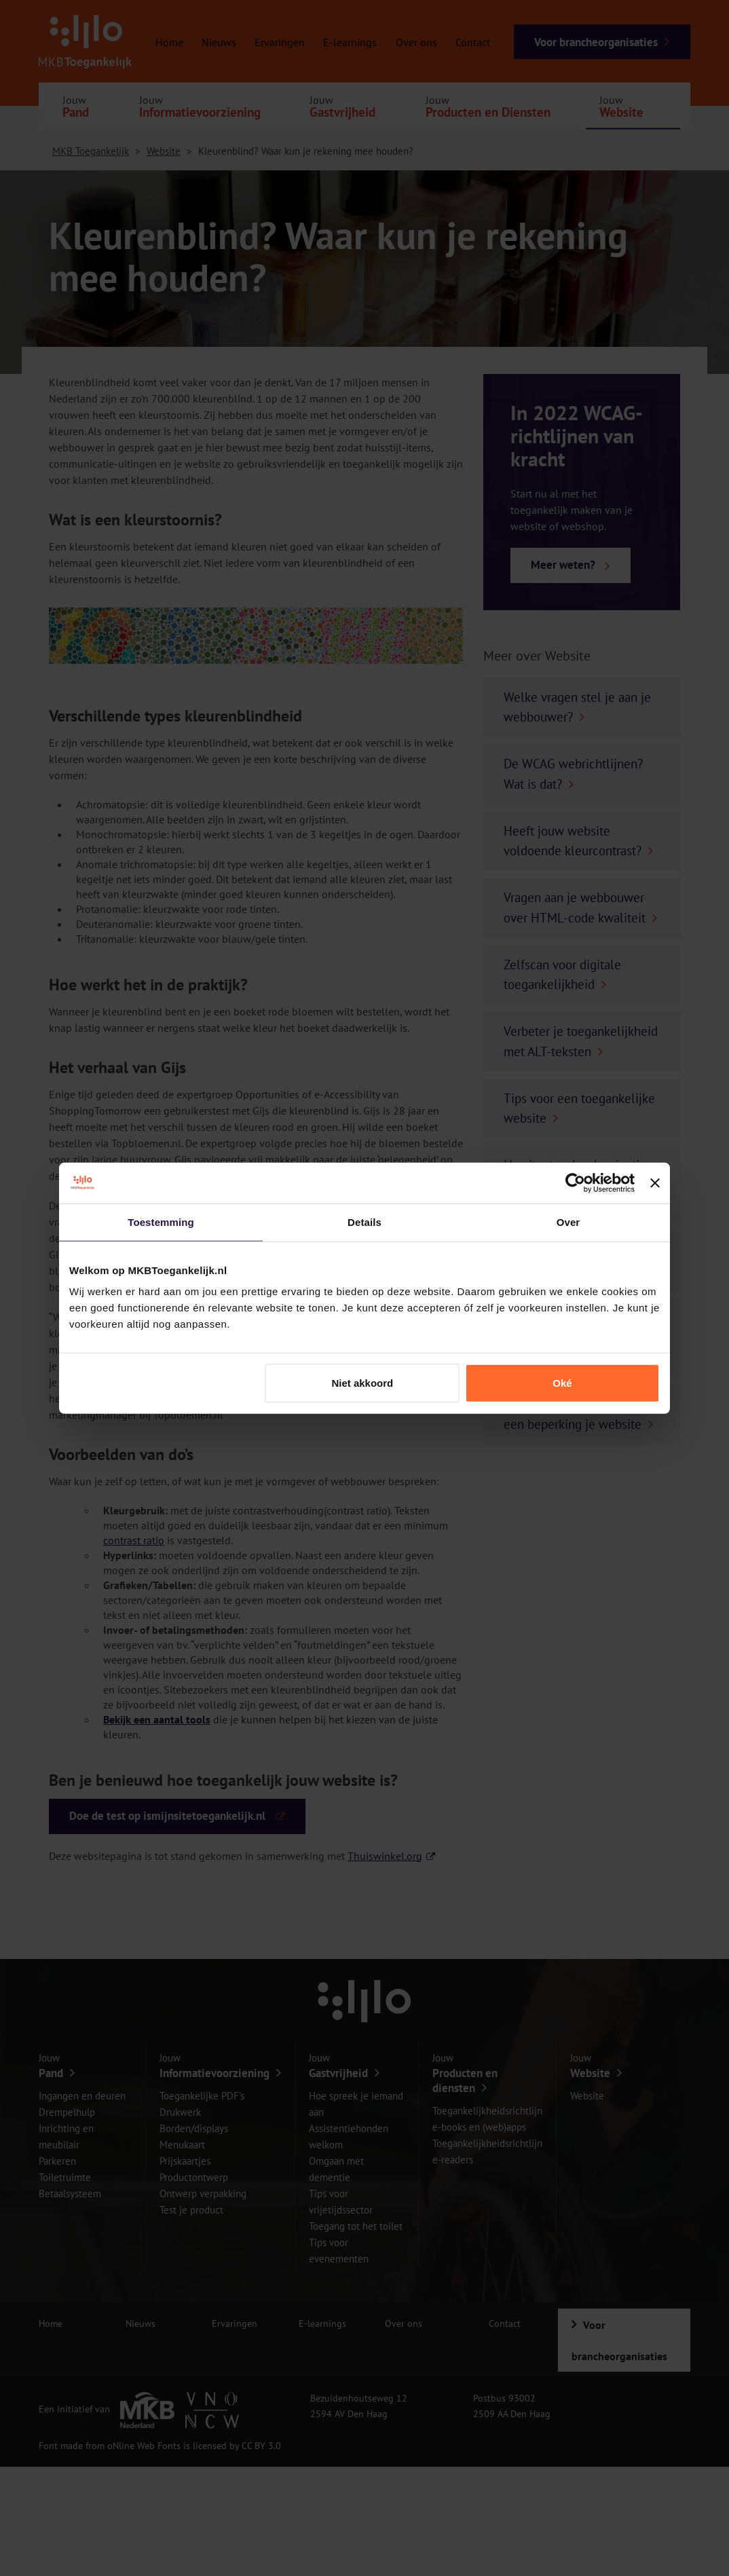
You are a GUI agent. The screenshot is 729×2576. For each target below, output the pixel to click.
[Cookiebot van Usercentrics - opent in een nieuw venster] (575, 1182)
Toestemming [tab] (161, 1221)
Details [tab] (364, 1221)
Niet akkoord (362, 1383)
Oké (562, 1383)
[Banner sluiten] (655, 1182)
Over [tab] (568, 1221)
